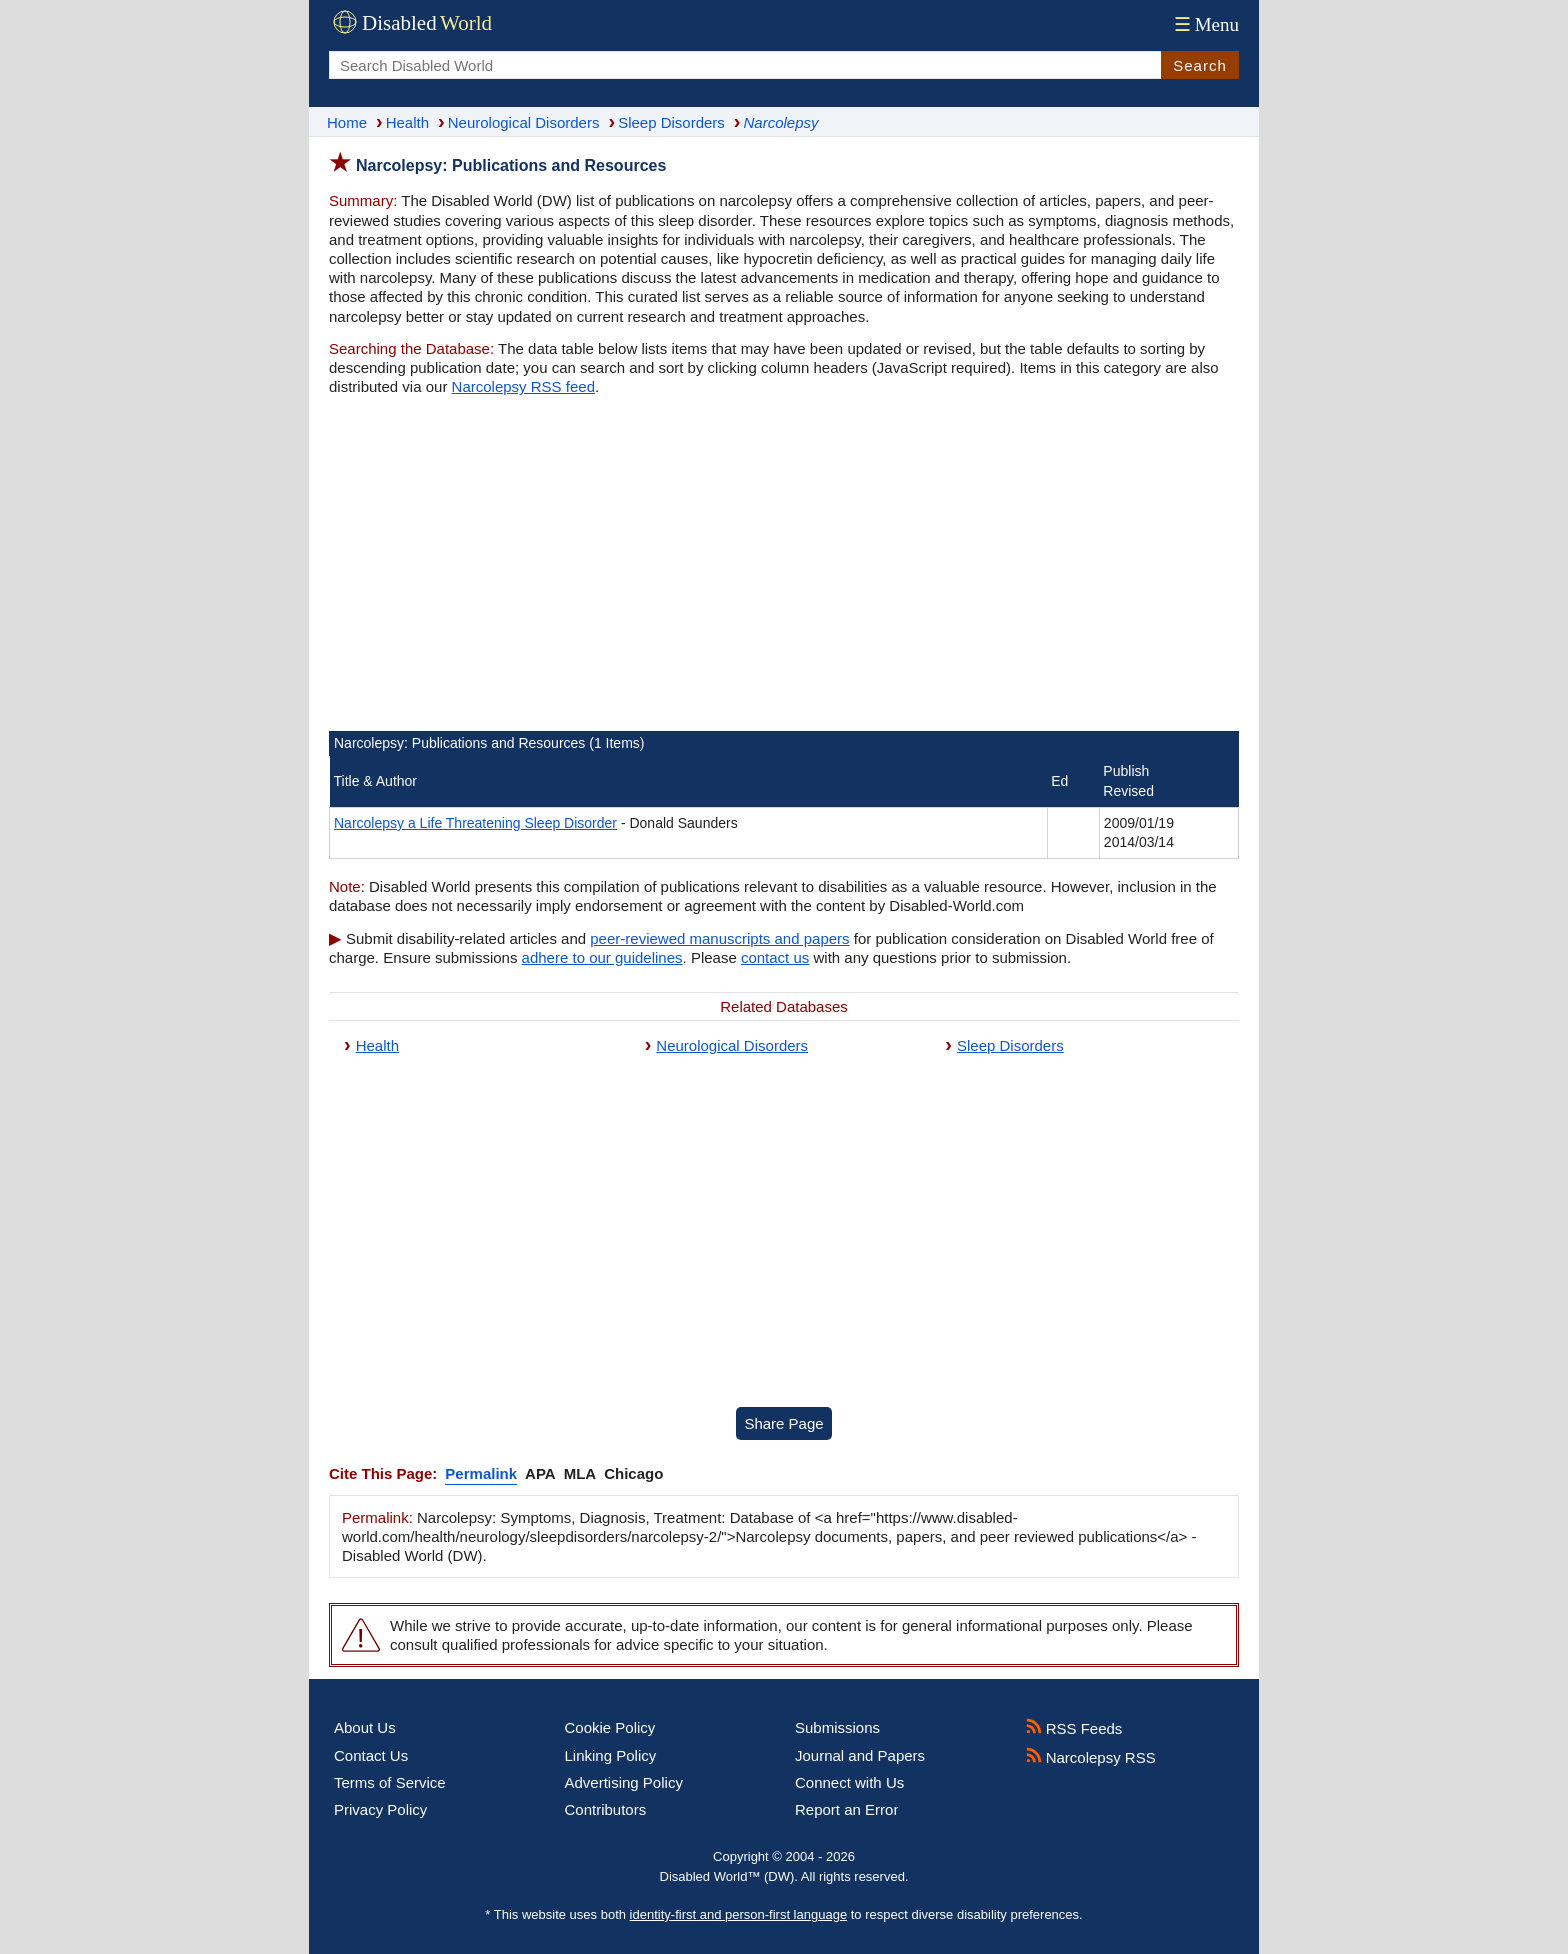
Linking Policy (611, 1755)
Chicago (633, 1473)
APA (540, 1473)
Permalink (481, 1473)
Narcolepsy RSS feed (523, 386)
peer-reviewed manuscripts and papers (719, 938)
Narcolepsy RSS (1091, 1757)
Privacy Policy (380, 1809)
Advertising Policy (624, 1782)
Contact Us (371, 1755)
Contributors (606, 1809)
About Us (365, 1727)
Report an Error (846, 1809)
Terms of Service (390, 1782)
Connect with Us (849, 1782)
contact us (775, 957)
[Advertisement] (784, 566)
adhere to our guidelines (602, 957)
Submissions (837, 1727)
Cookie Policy (610, 1727)
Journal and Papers (860, 1755)
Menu (1204, 24)
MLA (580, 1473)
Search (1200, 65)
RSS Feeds (1074, 1728)
